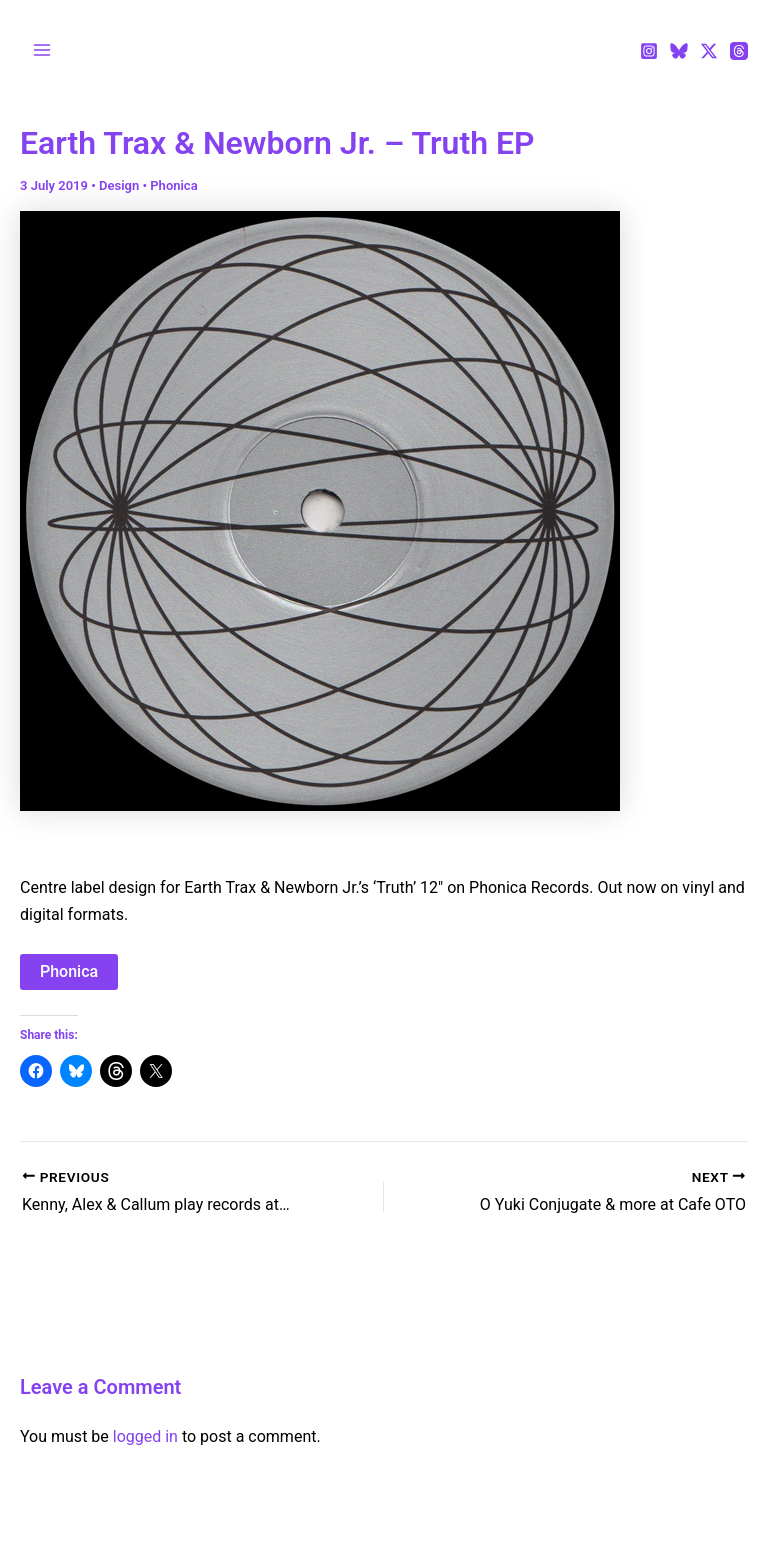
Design (119, 185)
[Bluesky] (679, 51)
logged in (145, 1436)
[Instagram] (649, 51)
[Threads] (739, 51)
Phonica (173, 185)
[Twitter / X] (709, 51)
